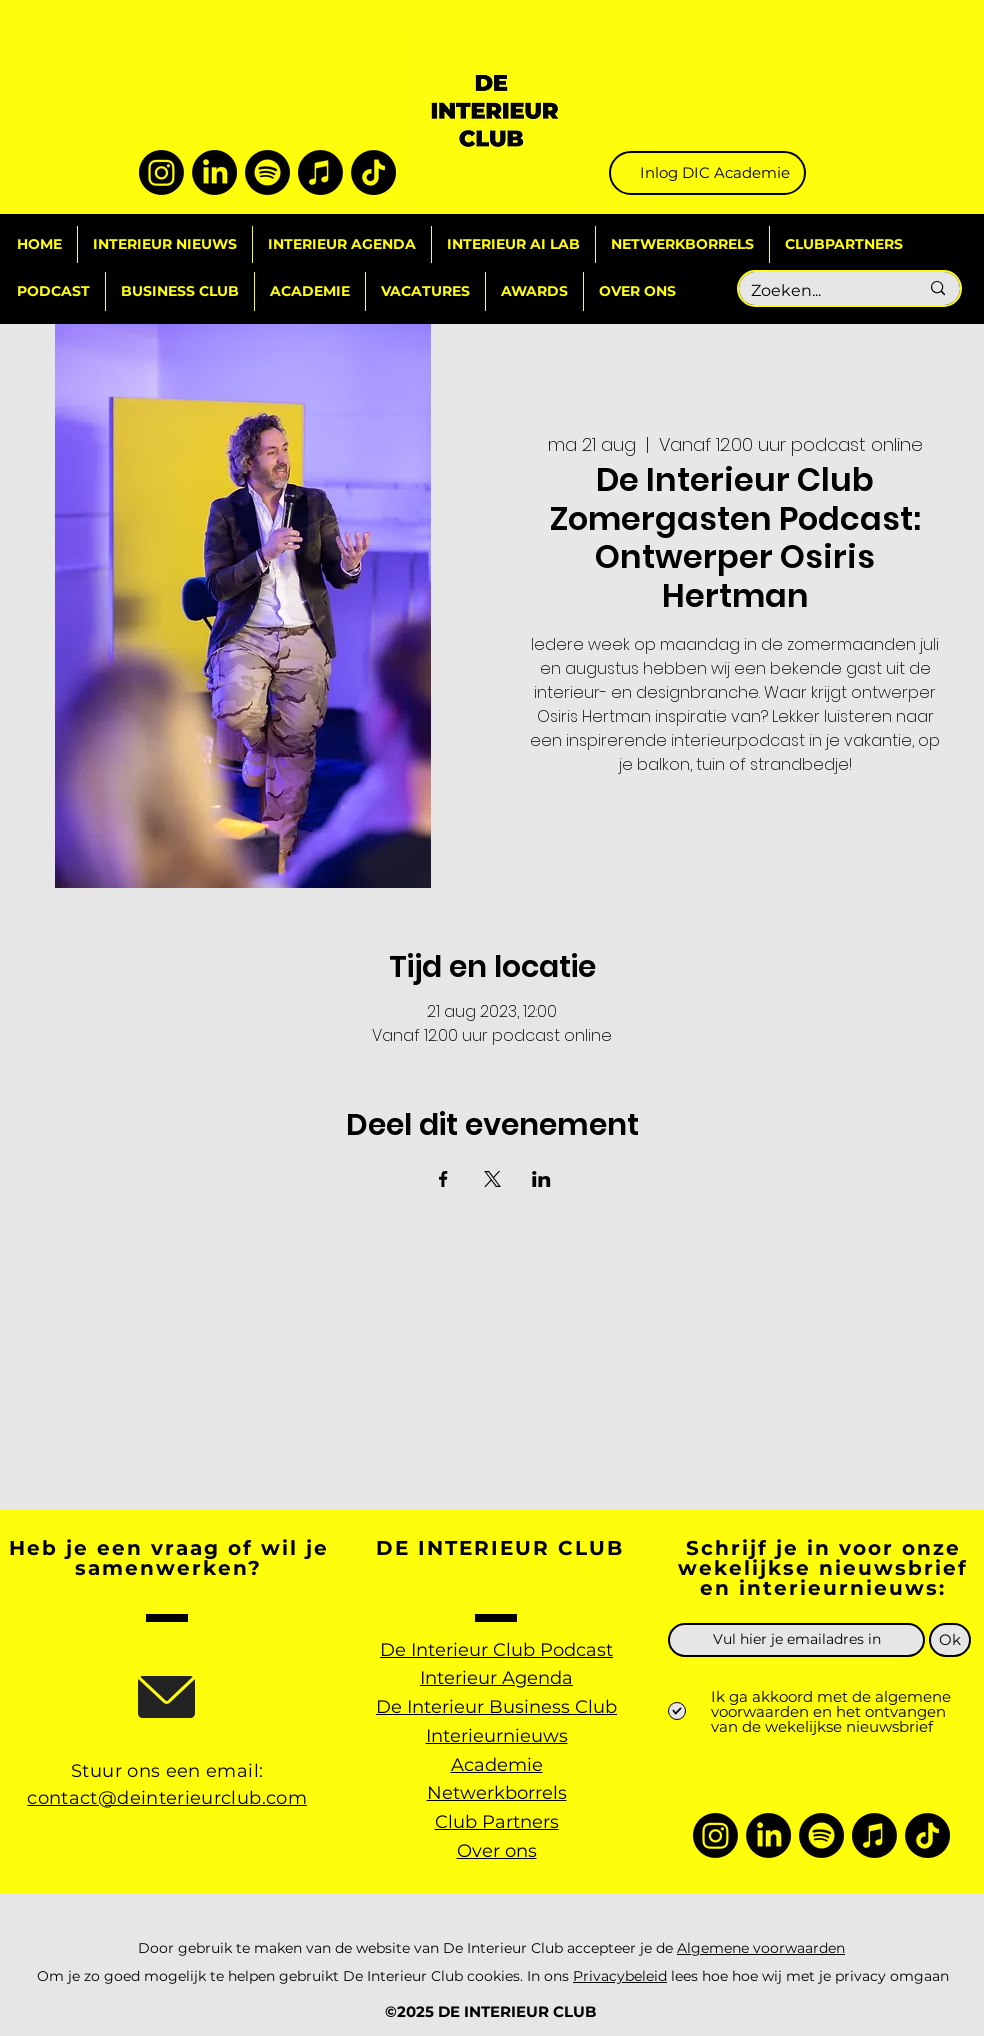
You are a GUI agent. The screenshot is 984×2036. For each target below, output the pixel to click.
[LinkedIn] (214, 172)
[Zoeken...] (820, 291)
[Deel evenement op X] (492, 1179)
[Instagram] (161, 172)
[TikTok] (373, 172)
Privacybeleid (620, 1976)
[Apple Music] (320, 172)
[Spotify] (267, 172)
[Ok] (950, 1640)
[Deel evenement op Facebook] (443, 1179)
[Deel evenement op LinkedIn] (541, 1179)
